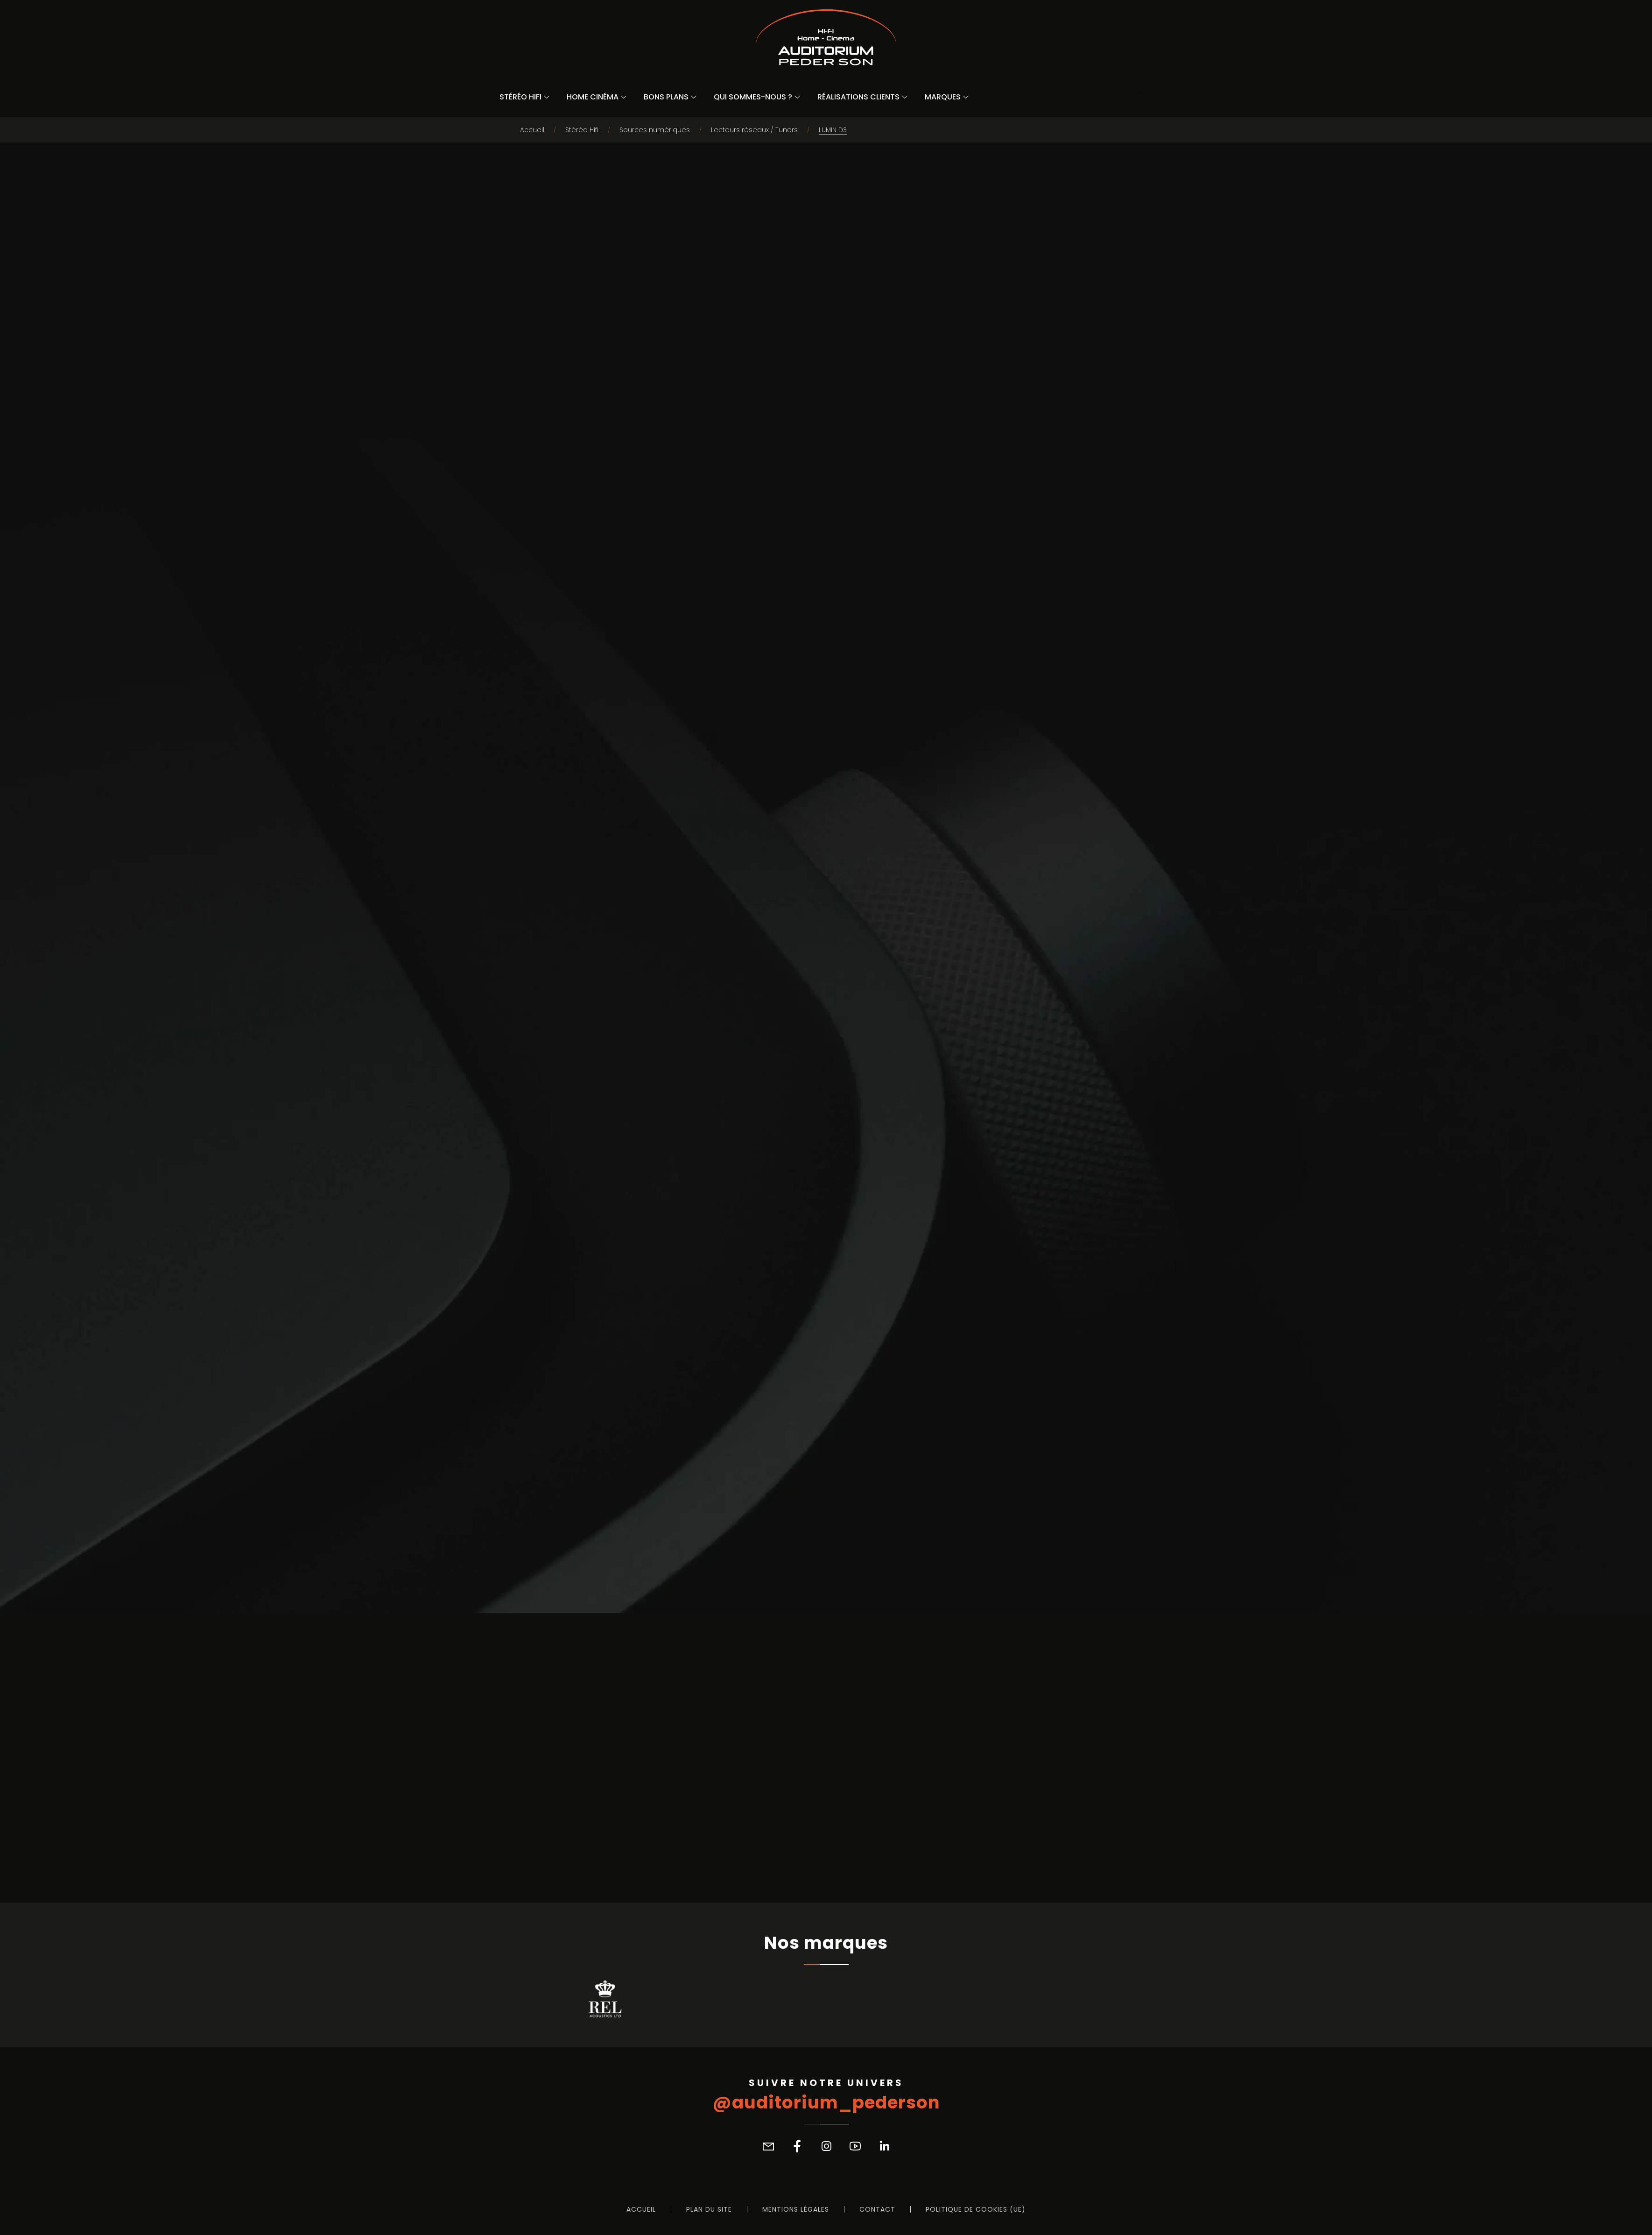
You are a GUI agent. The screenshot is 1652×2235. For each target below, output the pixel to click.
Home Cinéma (593, 97)
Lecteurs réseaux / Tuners (754, 129)
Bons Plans (666, 97)
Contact (877, 2209)
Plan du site (709, 2209)
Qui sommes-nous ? (753, 97)
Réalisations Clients (858, 97)
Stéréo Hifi (520, 97)
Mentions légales (795, 2209)
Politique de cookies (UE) (976, 2209)
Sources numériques (654, 129)
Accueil (532, 129)
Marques (943, 97)
